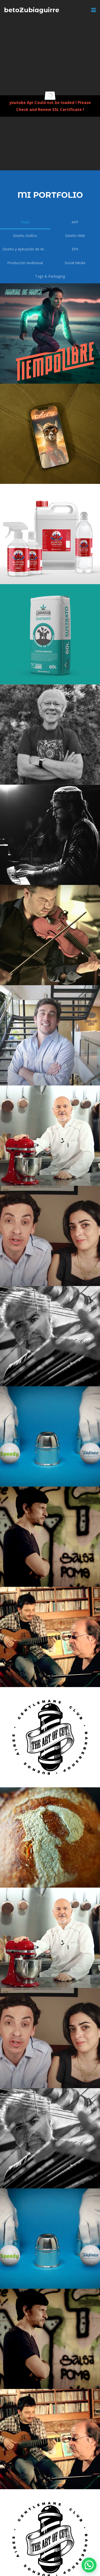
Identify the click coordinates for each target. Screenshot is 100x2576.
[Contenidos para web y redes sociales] (50, 1236)
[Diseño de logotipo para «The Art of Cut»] (50, 1737)
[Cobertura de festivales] (50, 835)
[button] (93, 9)
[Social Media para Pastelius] (50, 1837)
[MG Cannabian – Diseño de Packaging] (50, 634)
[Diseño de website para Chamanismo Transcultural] (50, 734)
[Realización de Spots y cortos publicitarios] (50, 1436)
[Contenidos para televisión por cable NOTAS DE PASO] (50, 1637)
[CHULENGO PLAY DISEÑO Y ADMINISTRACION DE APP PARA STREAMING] (50, 434)
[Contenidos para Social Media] (50, 1336)
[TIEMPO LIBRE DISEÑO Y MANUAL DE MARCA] (50, 333)
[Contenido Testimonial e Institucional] (50, 1035)
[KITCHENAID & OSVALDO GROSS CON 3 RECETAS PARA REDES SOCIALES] (50, 1135)
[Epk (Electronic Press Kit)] (50, 935)
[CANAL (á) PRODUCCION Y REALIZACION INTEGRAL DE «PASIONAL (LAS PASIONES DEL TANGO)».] (50, 1537)
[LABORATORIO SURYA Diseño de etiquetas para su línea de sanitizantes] (50, 534)
